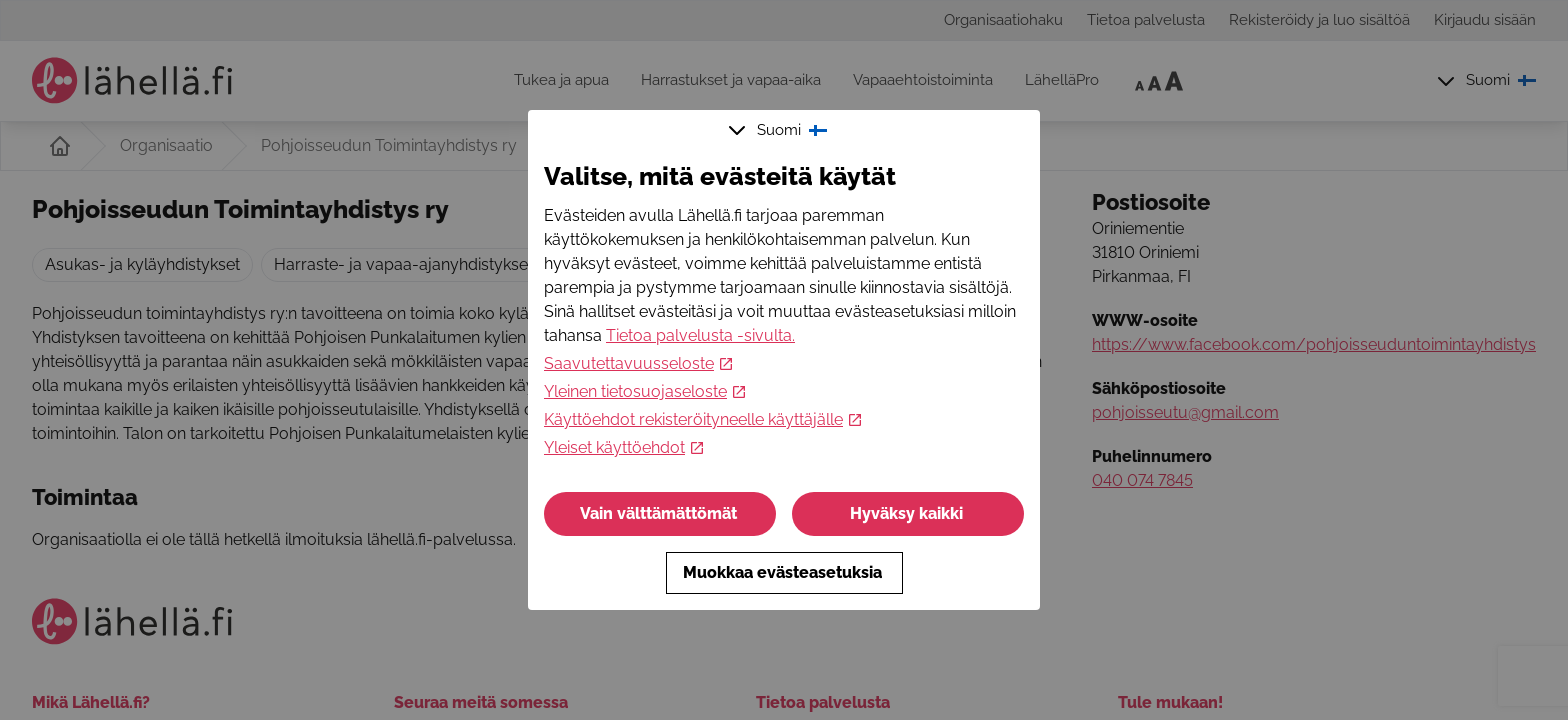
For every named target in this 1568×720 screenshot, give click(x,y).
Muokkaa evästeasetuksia (784, 572)
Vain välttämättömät (660, 513)
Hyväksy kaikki (908, 513)
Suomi (780, 130)
